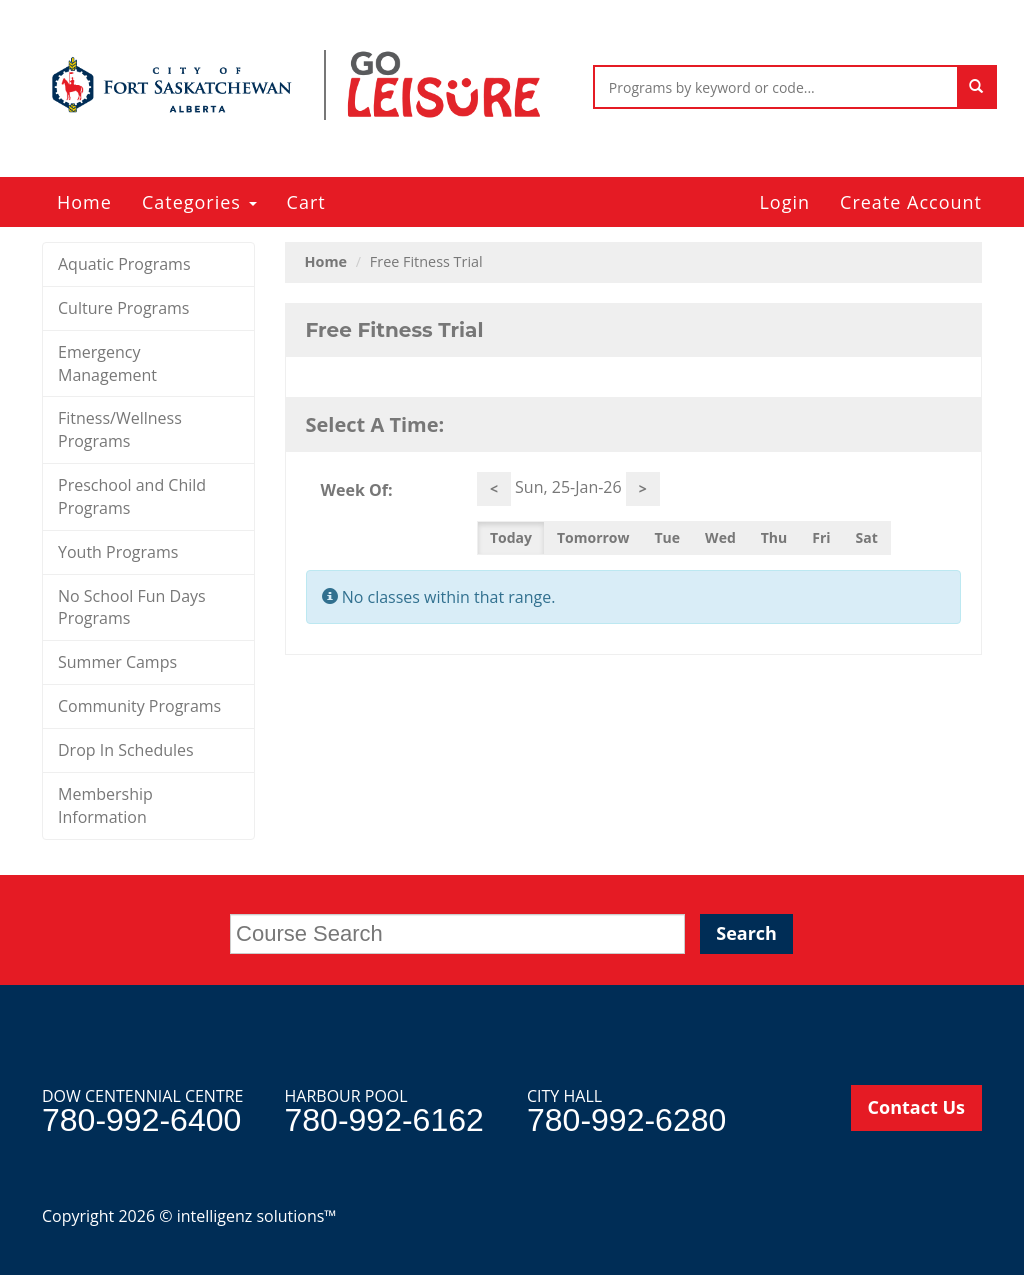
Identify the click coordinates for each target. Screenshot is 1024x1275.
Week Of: (357, 490)
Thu (774, 537)
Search (746, 933)
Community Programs (139, 706)
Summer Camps (117, 662)
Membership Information (105, 805)
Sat (867, 537)
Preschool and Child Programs (132, 496)
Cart (306, 202)
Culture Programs (123, 308)
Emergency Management (107, 363)
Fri (821, 537)
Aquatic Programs (124, 264)
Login (784, 202)
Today (511, 537)
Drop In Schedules (126, 750)
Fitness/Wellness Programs (120, 429)
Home (84, 202)
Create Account (911, 202)
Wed (720, 537)
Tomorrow (593, 537)
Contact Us (916, 1107)
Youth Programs (118, 552)
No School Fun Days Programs (132, 607)
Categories (199, 202)
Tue (668, 537)
